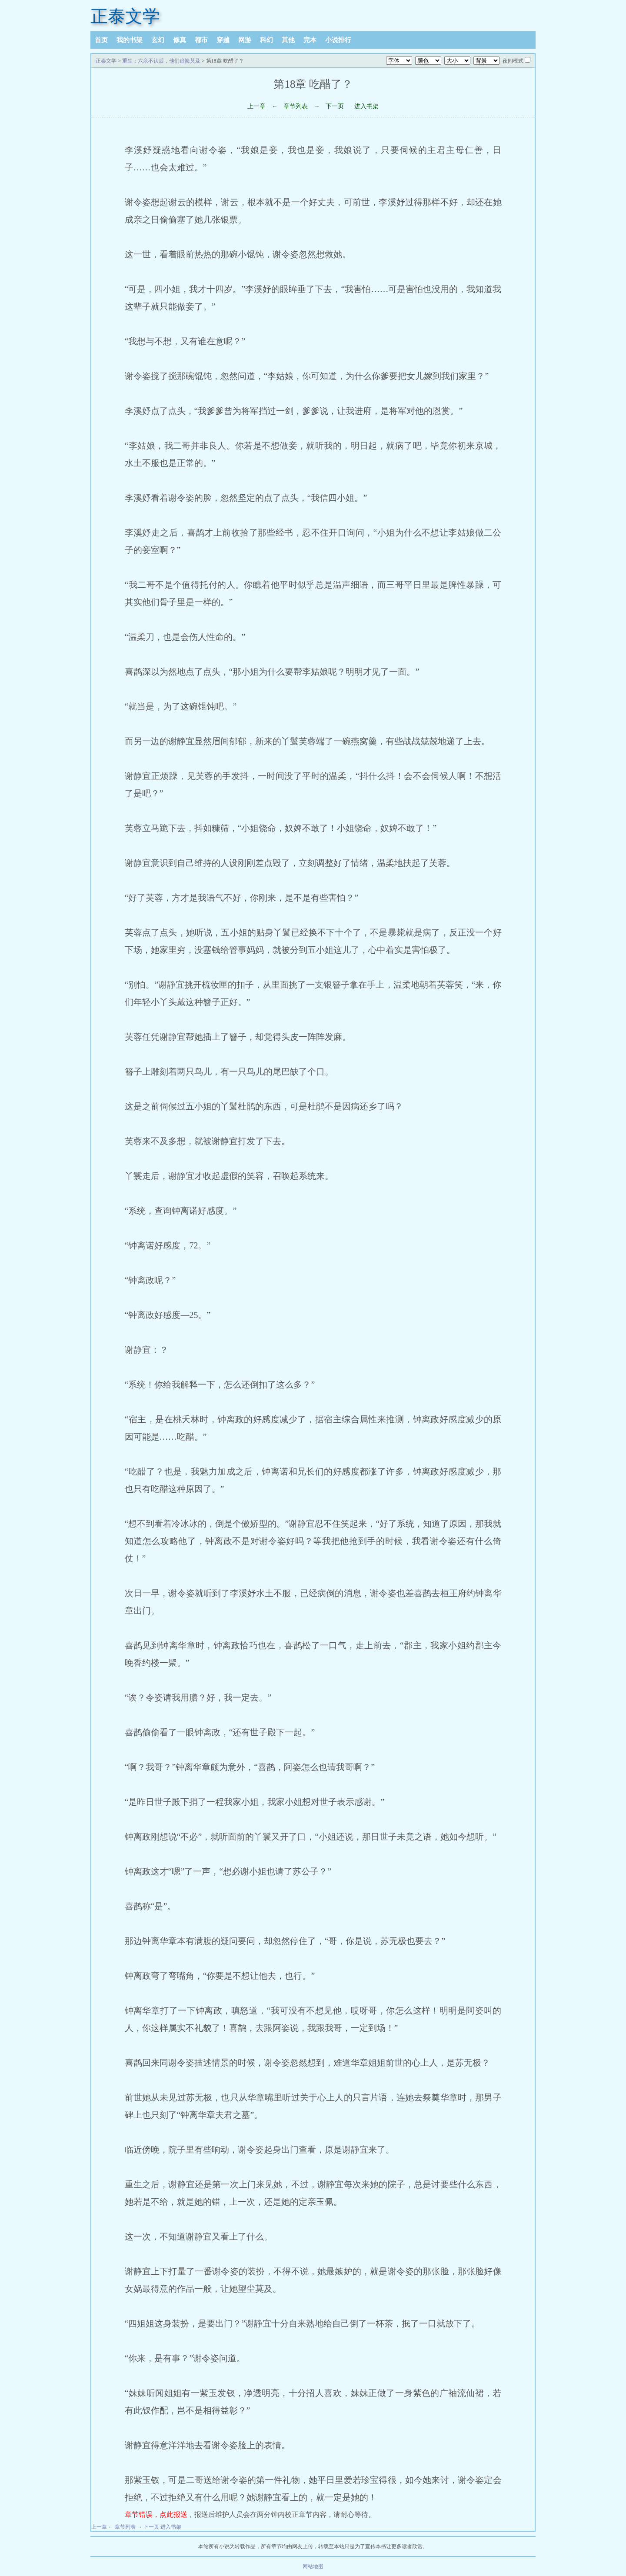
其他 (288, 40)
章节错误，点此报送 (156, 2514)
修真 (179, 40)
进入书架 (366, 106)
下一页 (335, 106)
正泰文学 (125, 16)
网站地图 (313, 2566)
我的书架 (130, 40)
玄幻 (157, 40)
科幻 (266, 40)
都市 (201, 40)
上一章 (256, 106)
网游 (244, 40)
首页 (101, 40)
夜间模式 (513, 61)
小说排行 (338, 40)
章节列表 (295, 106)
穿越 (223, 40)
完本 (309, 40)
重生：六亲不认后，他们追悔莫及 (161, 61)
